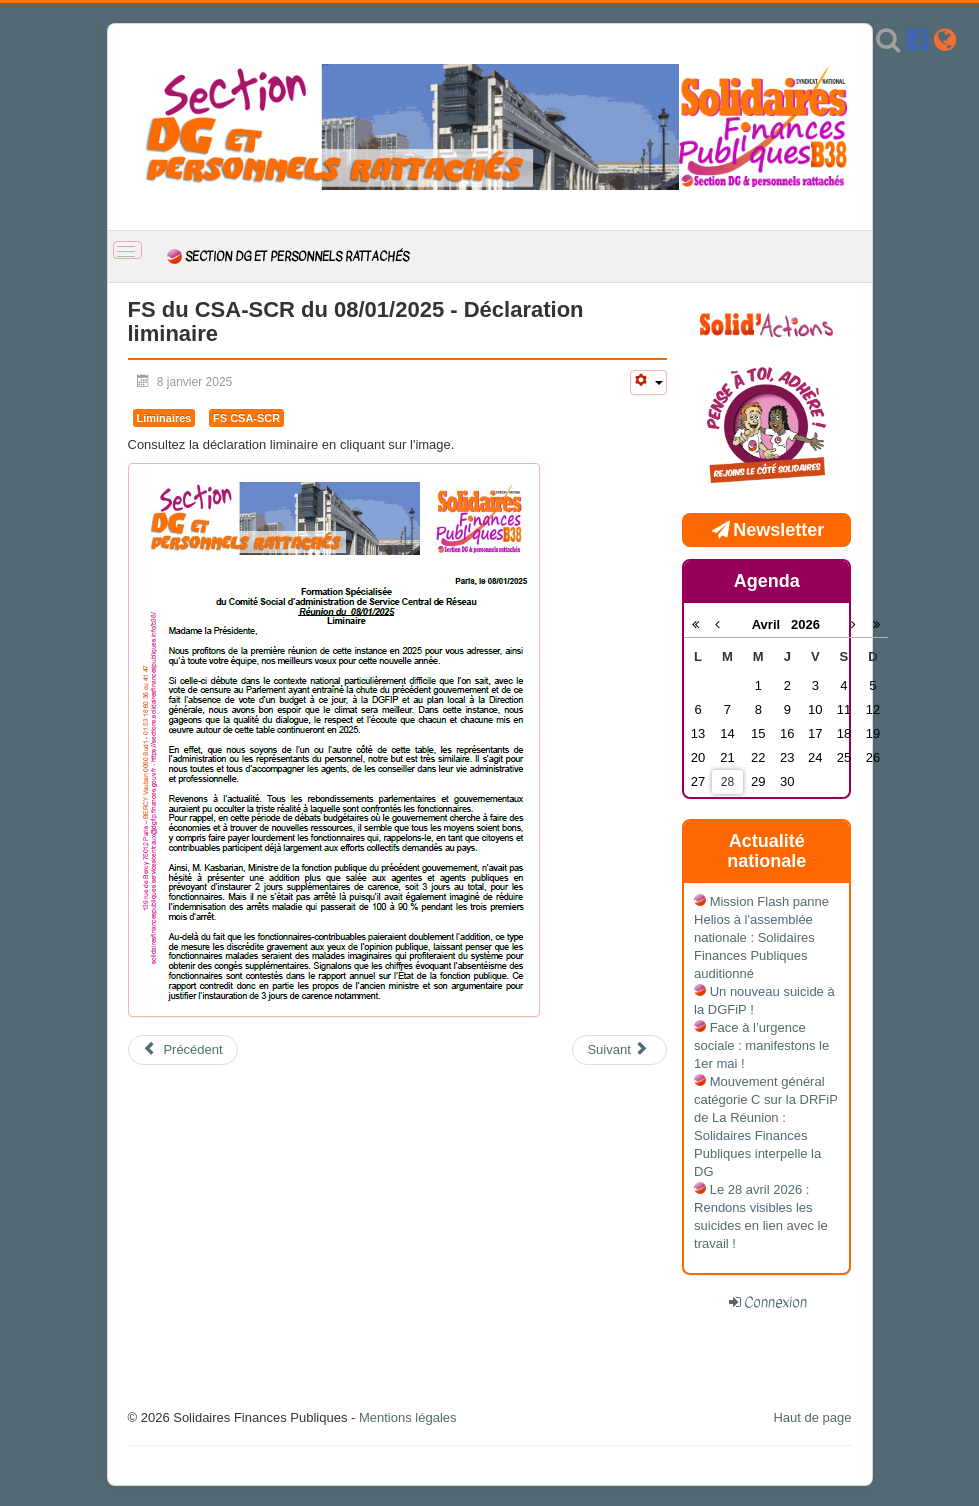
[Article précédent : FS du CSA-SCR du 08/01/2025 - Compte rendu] (183, 1050)
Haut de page (812, 1417)
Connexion (775, 1302)
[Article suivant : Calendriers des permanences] (619, 1050)
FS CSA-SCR (246, 418)
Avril (771, 624)
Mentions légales (408, 1417)
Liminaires (164, 418)
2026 (805, 624)
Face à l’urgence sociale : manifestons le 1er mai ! (761, 1045)
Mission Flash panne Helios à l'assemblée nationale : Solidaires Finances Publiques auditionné (761, 937)
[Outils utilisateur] (648, 382)
